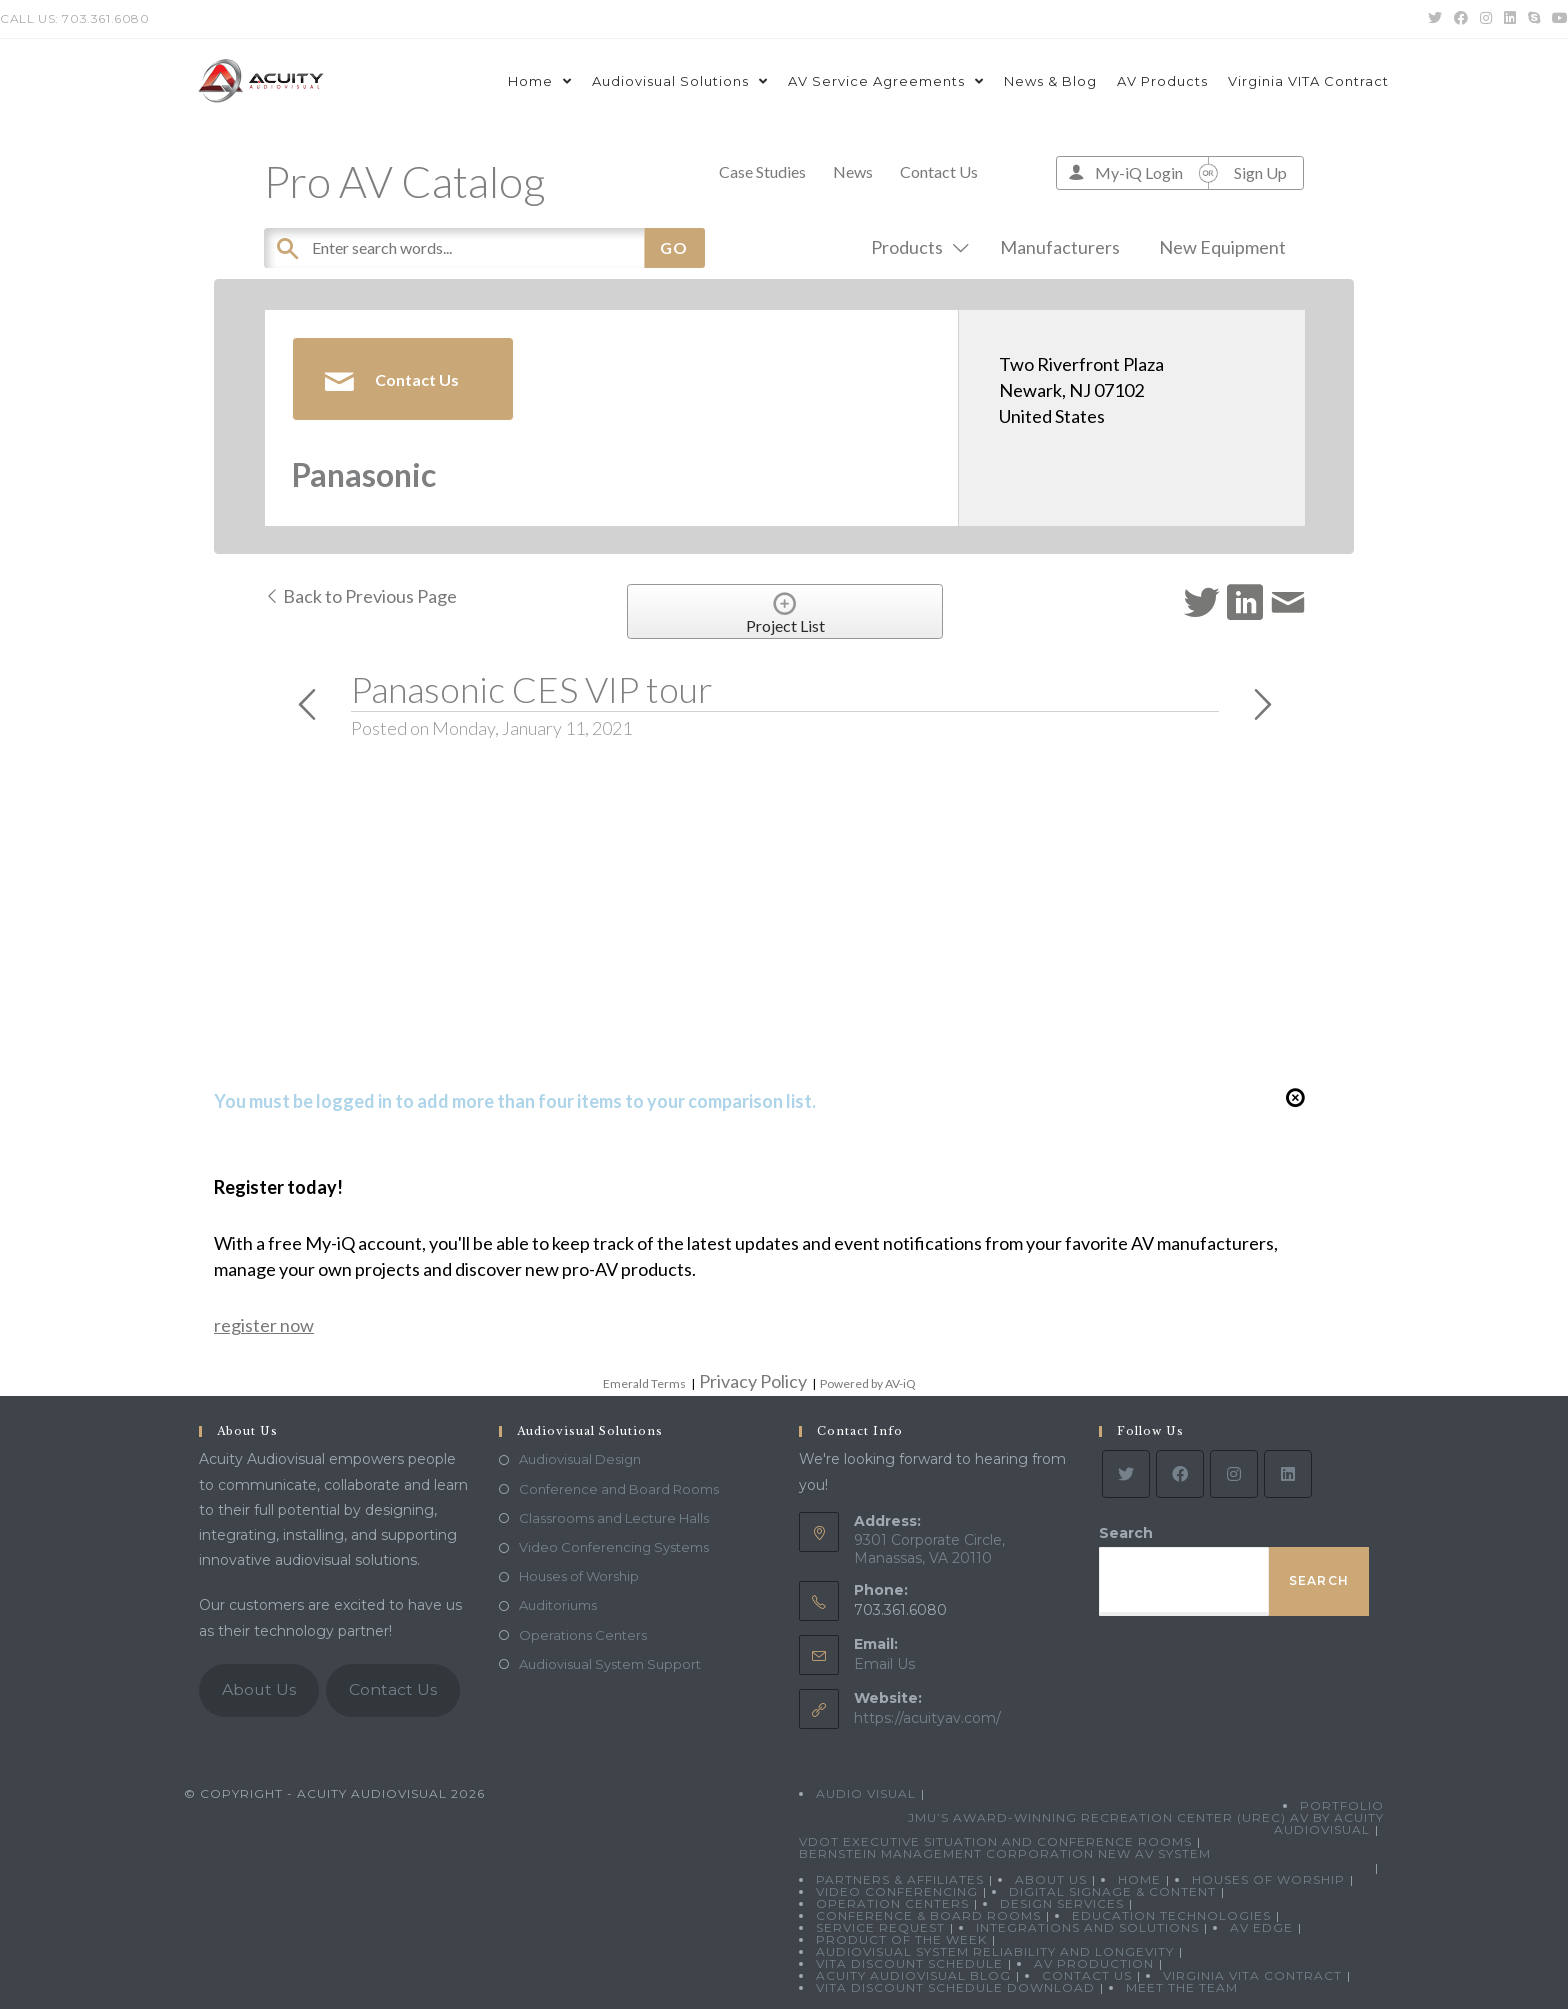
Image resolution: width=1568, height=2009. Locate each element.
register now (264, 1325)
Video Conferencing (897, 1891)
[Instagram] (1234, 1474)
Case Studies (762, 171)
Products (916, 247)
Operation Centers (892, 1903)
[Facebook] (1180, 1474)
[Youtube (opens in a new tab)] (1557, 19)
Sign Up (1260, 172)
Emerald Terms (644, 1383)
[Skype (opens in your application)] (1534, 19)
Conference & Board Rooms (928, 1915)
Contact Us (939, 171)
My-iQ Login (1139, 172)
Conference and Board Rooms (619, 1489)
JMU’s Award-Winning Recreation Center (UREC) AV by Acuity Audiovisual (1146, 1823)
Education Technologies (1171, 1915)
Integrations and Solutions (1087, 1927)
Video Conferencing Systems (614, 1547)
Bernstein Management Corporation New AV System (1005, 1853)
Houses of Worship (579, 1576)
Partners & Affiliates (900, 1879)
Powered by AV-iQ (868, 1383)
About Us (259, 1689)
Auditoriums (558, 1605)
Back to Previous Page (360, 596)
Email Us (884, 1664)
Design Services (1062, 1903)
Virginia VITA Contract (1252, 1975)
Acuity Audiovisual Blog (913, 1975)
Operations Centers (583, 1635)
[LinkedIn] (1288, 1474)
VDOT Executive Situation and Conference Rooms (995, 1841)
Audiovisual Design (580, 1459)
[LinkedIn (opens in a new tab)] (1510, 19)
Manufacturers (1060, 247)
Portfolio (1342, 1805)
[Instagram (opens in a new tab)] (1486, 19)
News (853, 171)
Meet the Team (1182, 1987)
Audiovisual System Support (610, 1664)
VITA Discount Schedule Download (955, 1987)
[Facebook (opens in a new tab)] (1461, 19)
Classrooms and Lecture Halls (614, 1518)
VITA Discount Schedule (909, 1963)
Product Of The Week (901, 1939)
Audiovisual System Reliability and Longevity (995, 1951)
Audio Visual (866, 1793)
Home (1139, 1879)
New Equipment (1222, 247)
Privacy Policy (753, 1381)
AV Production (1094, 1963)
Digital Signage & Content (1112, 1891)
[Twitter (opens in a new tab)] (1435, 19)
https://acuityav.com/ (927, 1718)
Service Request (880, 1927)
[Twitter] (1126, 1474)
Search (1126, 1533)
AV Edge (1261, 1927)
